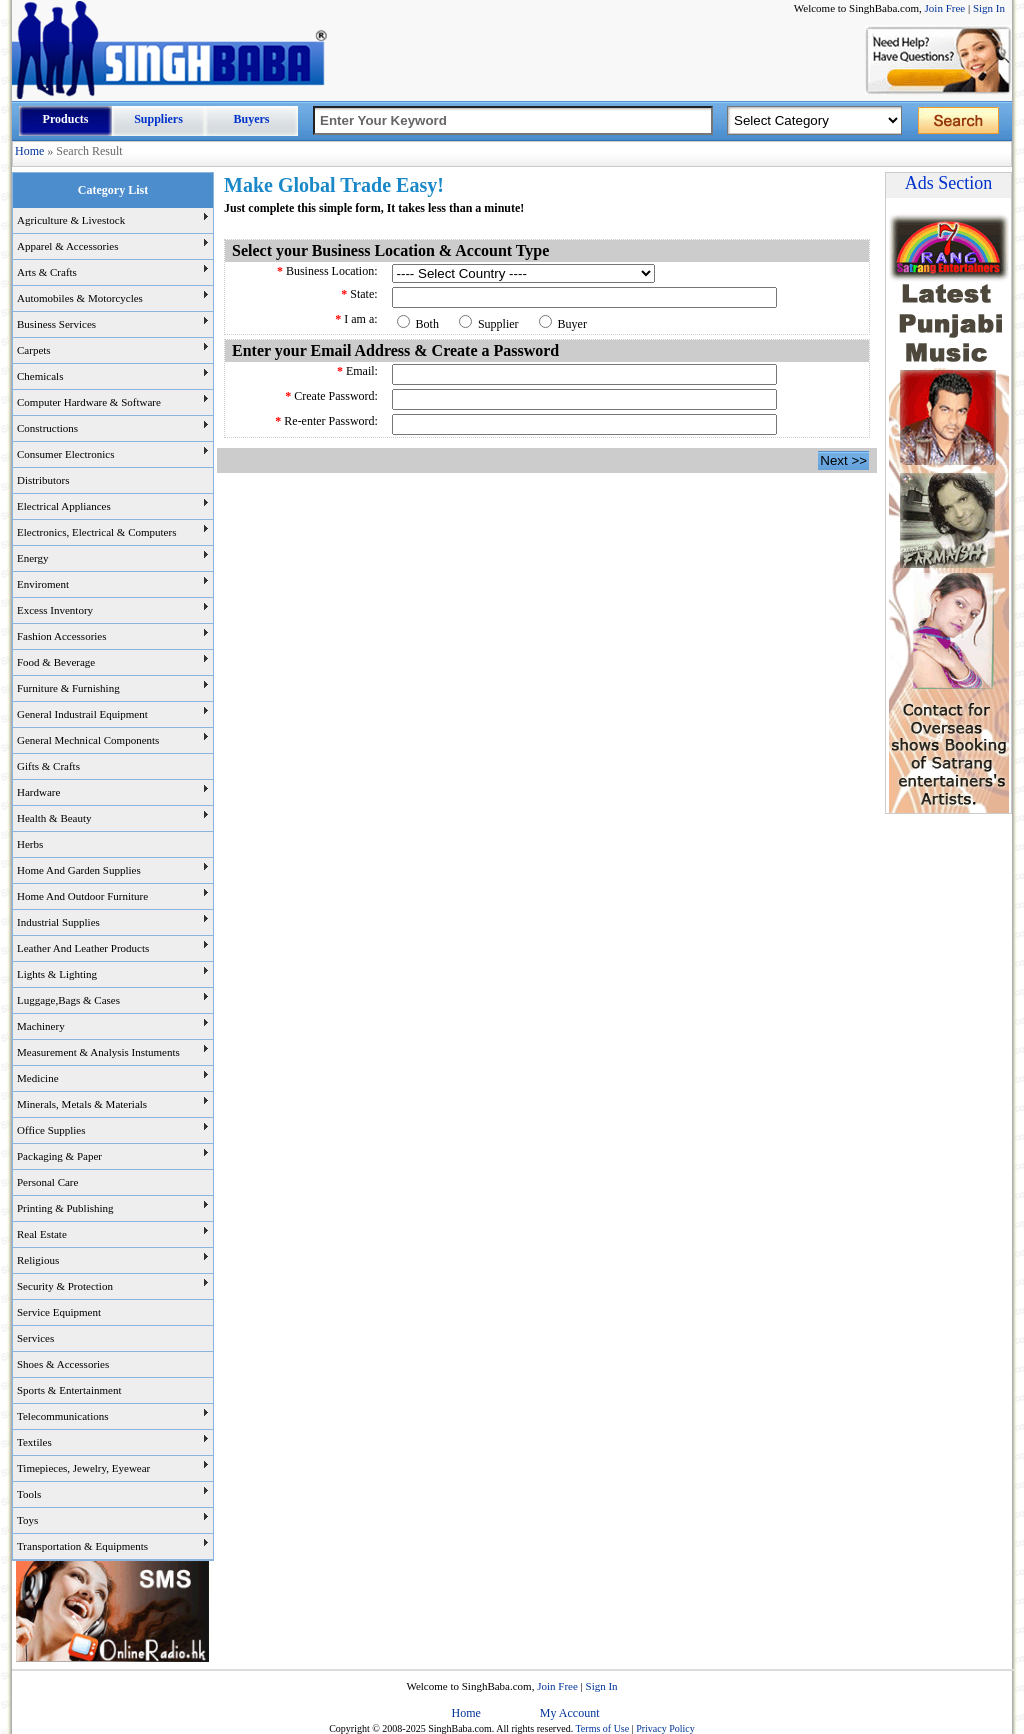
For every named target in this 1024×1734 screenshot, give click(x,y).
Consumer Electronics (65, 454)
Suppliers (158, 119)
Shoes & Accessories (63, 1364)
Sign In (989, 8)
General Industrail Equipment (82, 714)
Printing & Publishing (65, 1208)
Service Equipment (59, 1312)
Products (66, 119)
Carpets (34, 350)
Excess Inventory (55, 610)
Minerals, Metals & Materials (82, 1104)
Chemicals (40, 376)
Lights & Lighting (57, 974)
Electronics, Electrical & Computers (96, 532)
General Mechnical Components (88, 740)
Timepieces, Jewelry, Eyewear (83, 1468)
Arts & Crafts (47, 272)
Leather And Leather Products (83, 948)
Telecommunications (62, 1416)
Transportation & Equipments (82, 1546)
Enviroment (43, 584)
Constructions (47, 428)
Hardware (38, 792)
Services (35, 1338)
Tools (29, 1494)
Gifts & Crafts (48, 766)
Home (29, 151)
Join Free (945, 8)
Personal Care (47, 1182)
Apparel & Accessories (67, 246)
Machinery (41, 1026)
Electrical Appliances (64, 506)
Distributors (43, 480)
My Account (570, 1713)
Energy (33, 558)
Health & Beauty (54, 818)
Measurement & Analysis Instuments (98, 1052)
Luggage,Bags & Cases (68, 1000)
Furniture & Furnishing (68, 688)
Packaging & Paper (59, 1156)
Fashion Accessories (62, 636)
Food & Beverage (56, 662)
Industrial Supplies (58, 922)
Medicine (38, 1078)
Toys (27, 1520)
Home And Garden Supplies (79, 870)
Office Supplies (51, 1130)
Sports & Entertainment (69, 1390)
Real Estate (42, 1234)
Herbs (30, 844)
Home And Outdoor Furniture (82, 896)
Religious (38, 1260)
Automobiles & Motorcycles (80, 298)
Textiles (34, 1442)
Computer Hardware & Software (89, 402)
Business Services (56, 324)
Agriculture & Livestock (71, 220)
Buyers (252, 119)
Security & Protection (65, 1286)
